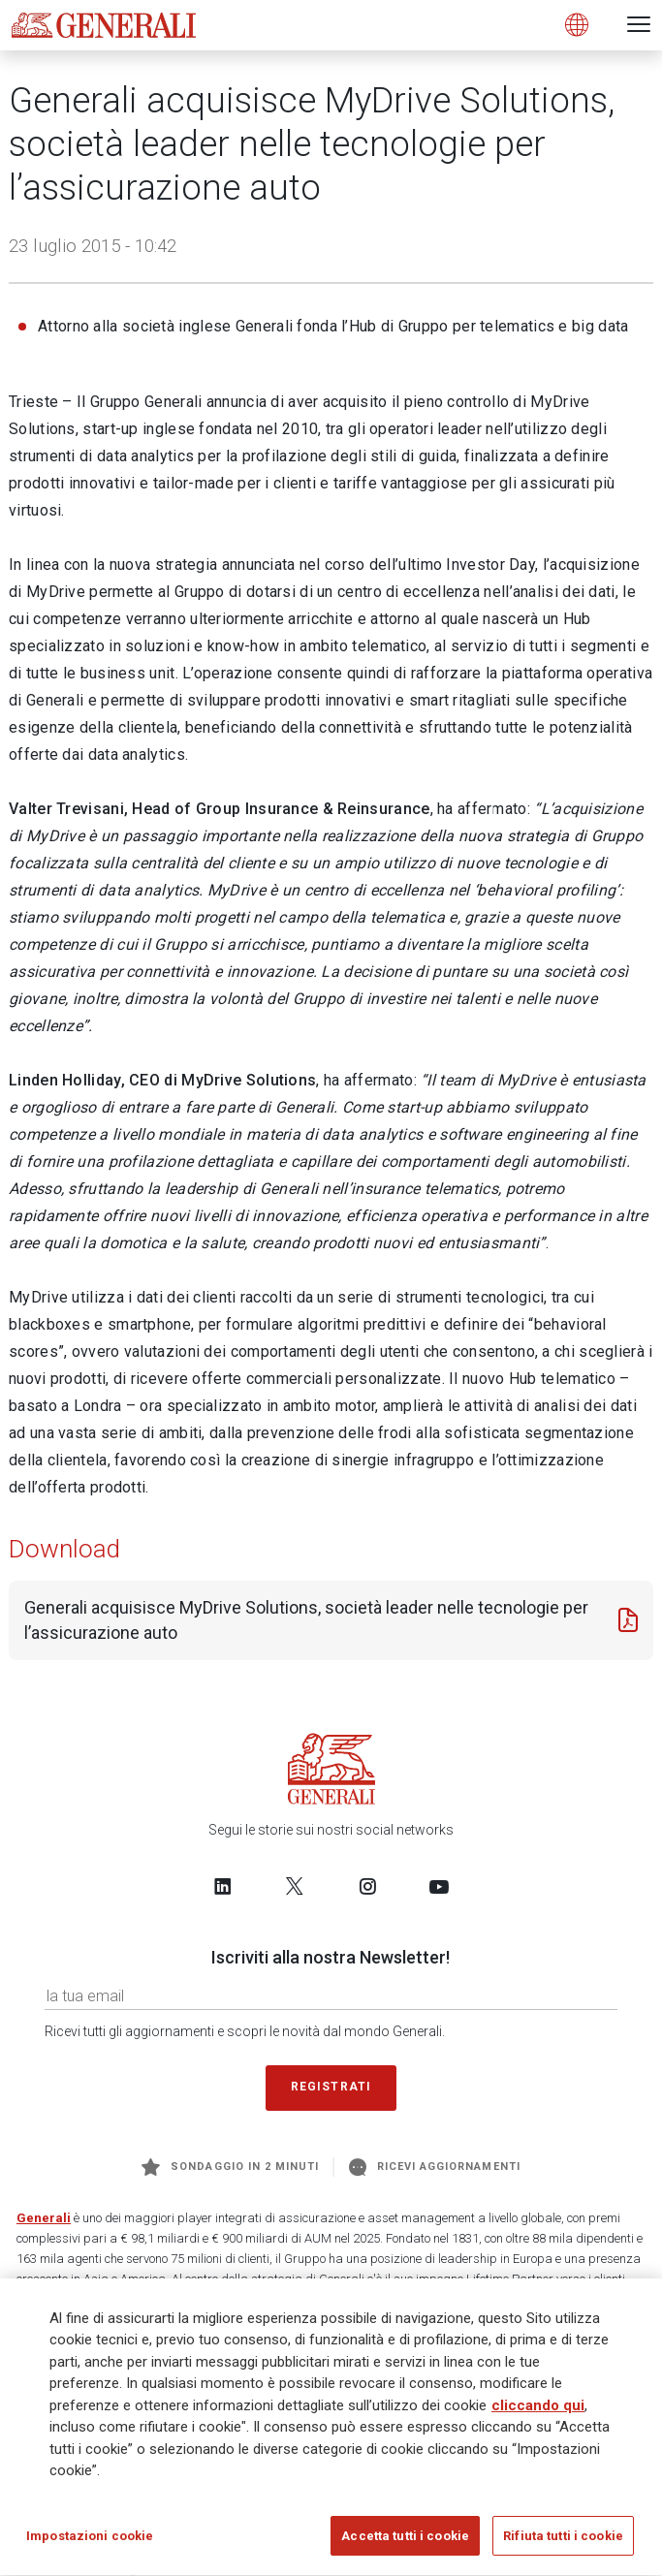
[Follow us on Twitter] (294, 1886)
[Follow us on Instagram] (367, 1886)
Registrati (331, 2086)
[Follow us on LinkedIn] (222, 1886)
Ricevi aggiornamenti (434, 2167)
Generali (43, 2218)
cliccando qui (537, 2413)
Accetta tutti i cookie (405, 2543)
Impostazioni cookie (89, 2543)
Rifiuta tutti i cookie (563, 2543)
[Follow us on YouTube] (439, 1886)
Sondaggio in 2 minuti (230, 2167)
